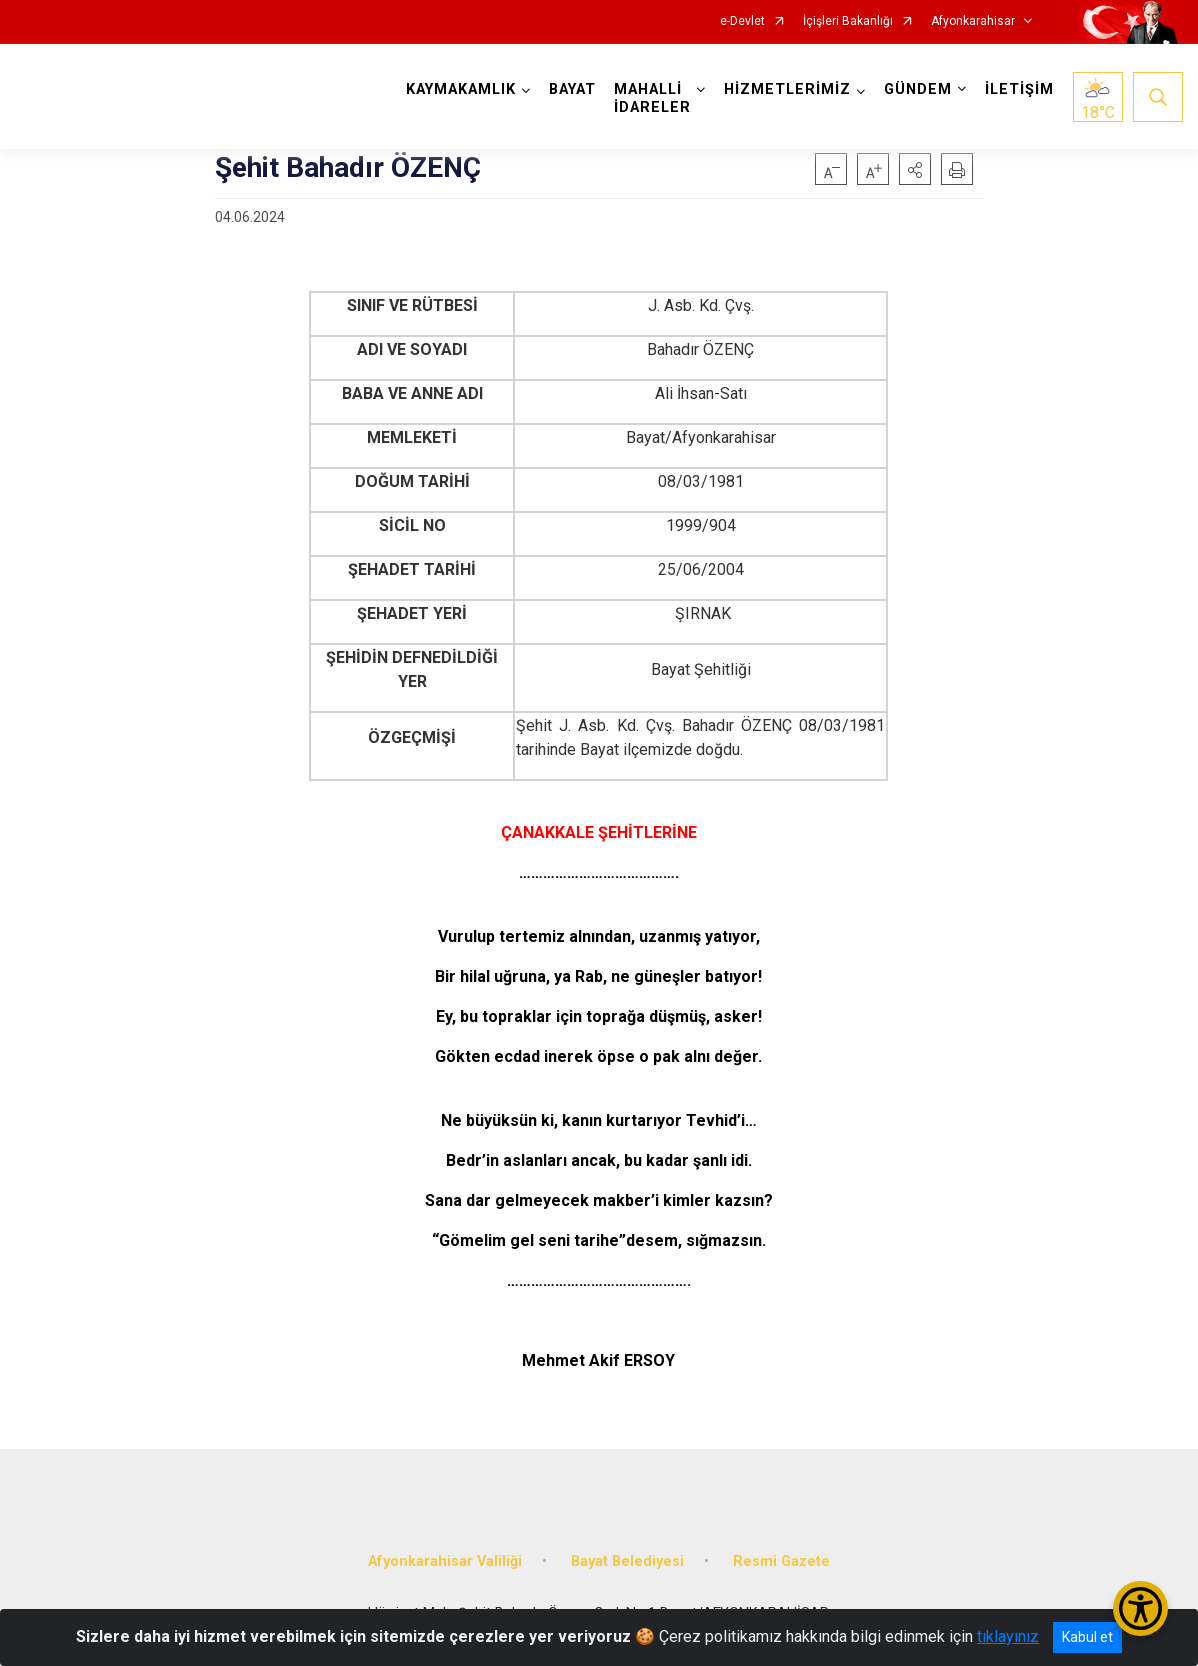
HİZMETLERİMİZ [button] (787, 89)
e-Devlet (742, 21)
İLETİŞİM (1019, 89)
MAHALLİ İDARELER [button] (652, 98)
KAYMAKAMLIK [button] (461, 89)
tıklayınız (1008, 1636)
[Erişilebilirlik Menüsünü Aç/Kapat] (1140, 1608)
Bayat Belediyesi (627, 1561)
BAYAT (572, 89)
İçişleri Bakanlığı (848, 21)
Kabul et (1087, 1637)
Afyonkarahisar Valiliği (445, 1561)
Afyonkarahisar (973, 21)
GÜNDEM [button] (918, 89)
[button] (915, 169)
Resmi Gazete (781, 1561)
